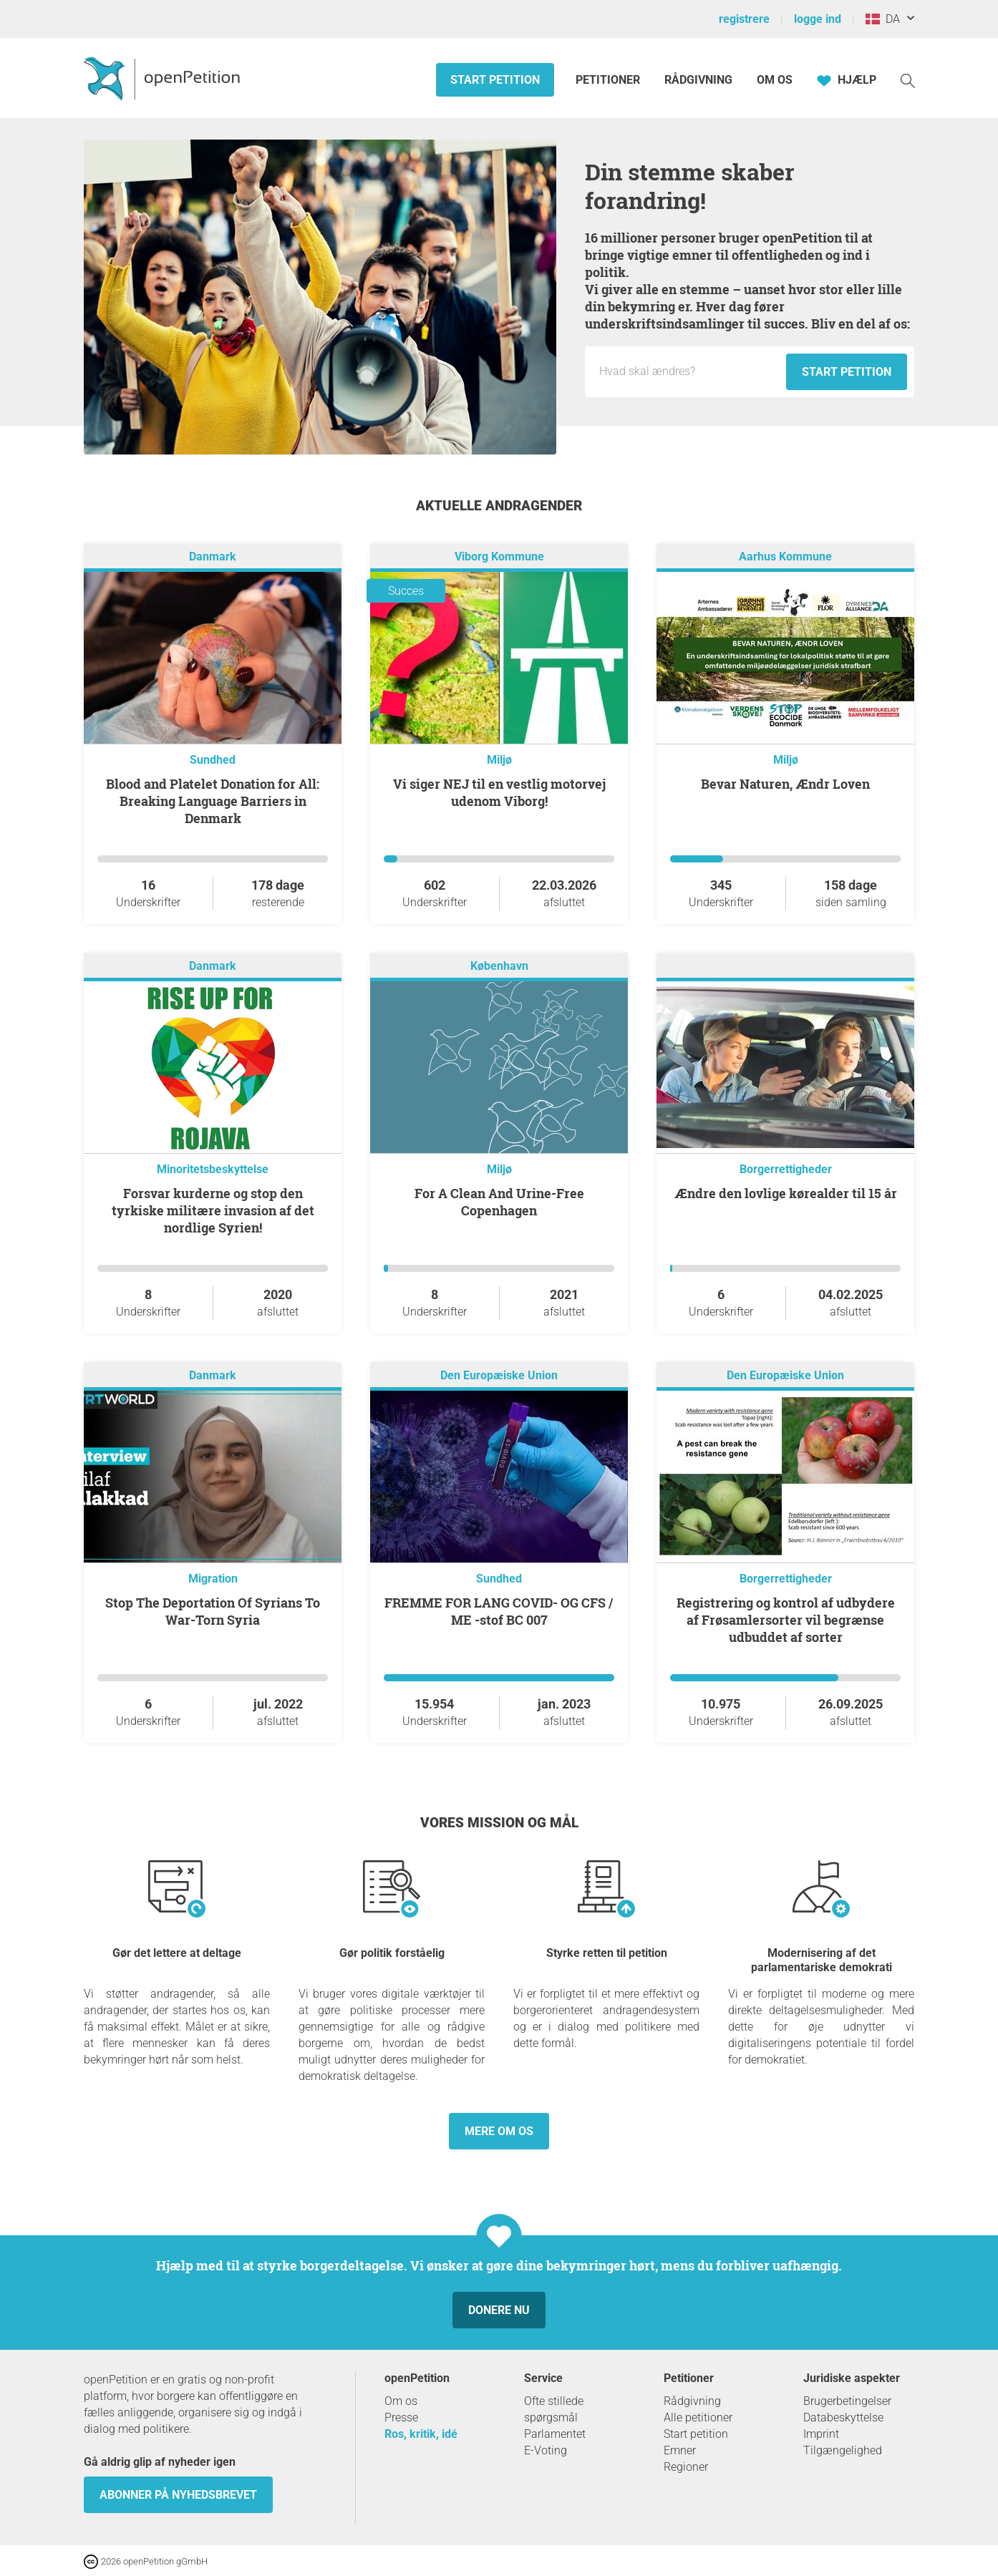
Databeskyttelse (843, 2417)
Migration (213, 1578)
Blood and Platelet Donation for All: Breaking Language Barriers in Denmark (212, 801)
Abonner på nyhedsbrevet (178, 2495)
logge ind (817, 19)
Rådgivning (698, 80)
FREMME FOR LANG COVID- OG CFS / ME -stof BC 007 (499, 1611)
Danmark (212, 556)
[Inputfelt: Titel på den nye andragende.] (689, 371)
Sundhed (213, 760)
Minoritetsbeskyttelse (212, 1169)
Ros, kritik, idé (420, 2434)
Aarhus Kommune (785, 556)
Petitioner (609, 80)
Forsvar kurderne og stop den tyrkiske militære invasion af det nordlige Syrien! (213, 1210)
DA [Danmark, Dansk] (883, 19)
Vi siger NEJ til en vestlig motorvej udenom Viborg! (499, 792)
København (499, 966)
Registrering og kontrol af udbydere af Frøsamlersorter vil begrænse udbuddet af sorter (786, 1620)
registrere (744, 19)
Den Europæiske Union (499, 1375)
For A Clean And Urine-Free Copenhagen (499, 1202)
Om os (775, 80)
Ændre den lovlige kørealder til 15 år (785, 1193)
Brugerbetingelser (847, 2401)
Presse (401, 2417)
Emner (680, 2450)
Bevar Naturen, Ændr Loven (785, 783)
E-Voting (545, 2450)
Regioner (686, 2467)
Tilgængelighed (842, 2450)
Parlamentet (555, 2434)
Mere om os (499, 2131)
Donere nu (499, 2310)
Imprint (821, 2434)
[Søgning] (908, 80)
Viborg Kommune (499, 556)
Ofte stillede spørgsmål (553, 2409)
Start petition (495, 80)
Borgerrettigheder (786, 1169)
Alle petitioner (698, 2417)
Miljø (499, 760)
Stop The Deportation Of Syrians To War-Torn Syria (212, 1611)
